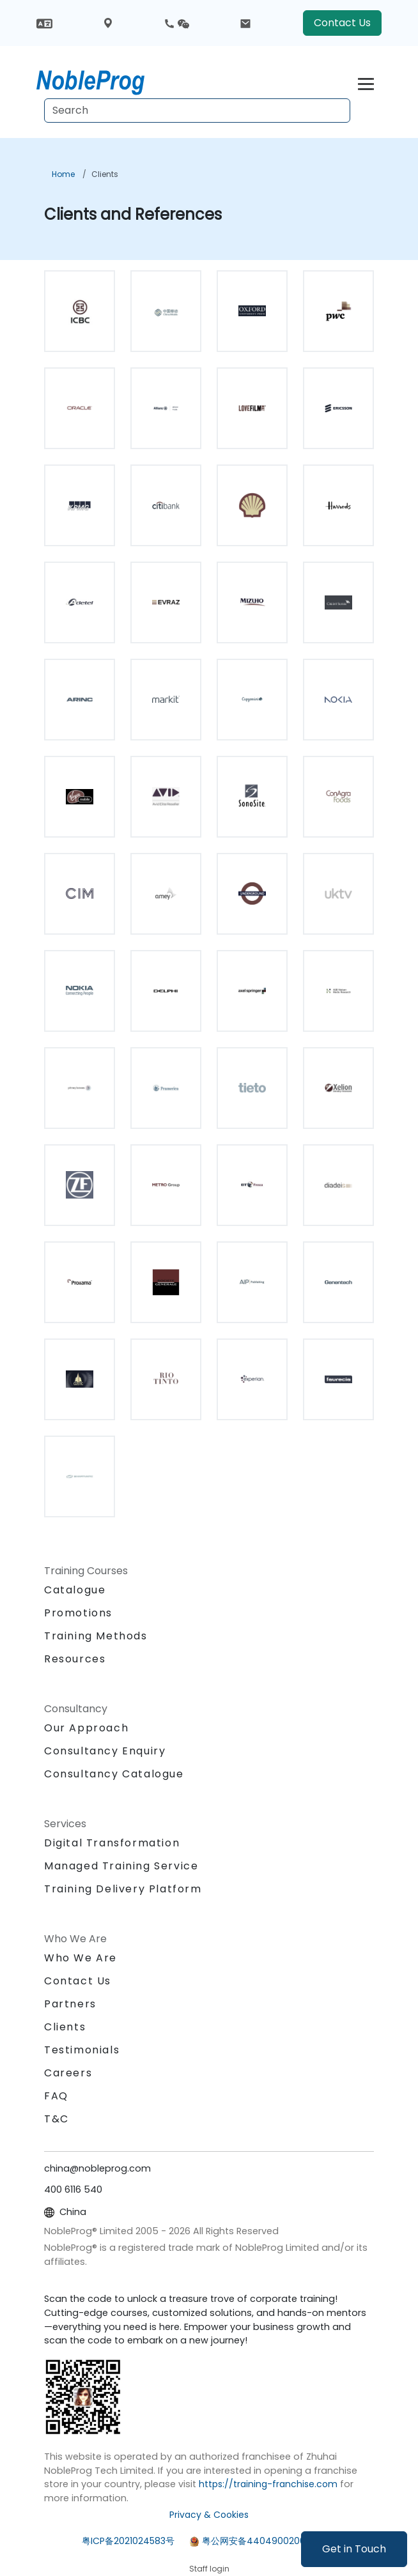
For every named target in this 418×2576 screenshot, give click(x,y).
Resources (74, 1659)
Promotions (78, 1613)
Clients (104, 174)
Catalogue (74, 1590)
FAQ (56, 2096)
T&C (56, 2119)
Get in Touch (354, 2549)
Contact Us (342, 22)
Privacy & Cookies (209, 2514)
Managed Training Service (121, 1866)
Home (63, 174)
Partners (70, 2004)
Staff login (209, 2568)
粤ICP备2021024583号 (128, 2540)
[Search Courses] (197, 110)
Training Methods (96, 1636)
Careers (68, 2073)
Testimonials (82, 2050)
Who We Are (80, 1958)
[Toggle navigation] (366, 82)
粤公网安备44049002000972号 (269, 2540)
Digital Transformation (112, 1843)
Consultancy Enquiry (105, 1751)
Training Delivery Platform (123, 1889)
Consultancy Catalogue (114, 1774)
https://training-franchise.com (268, 2484)
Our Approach (86, 1728)
